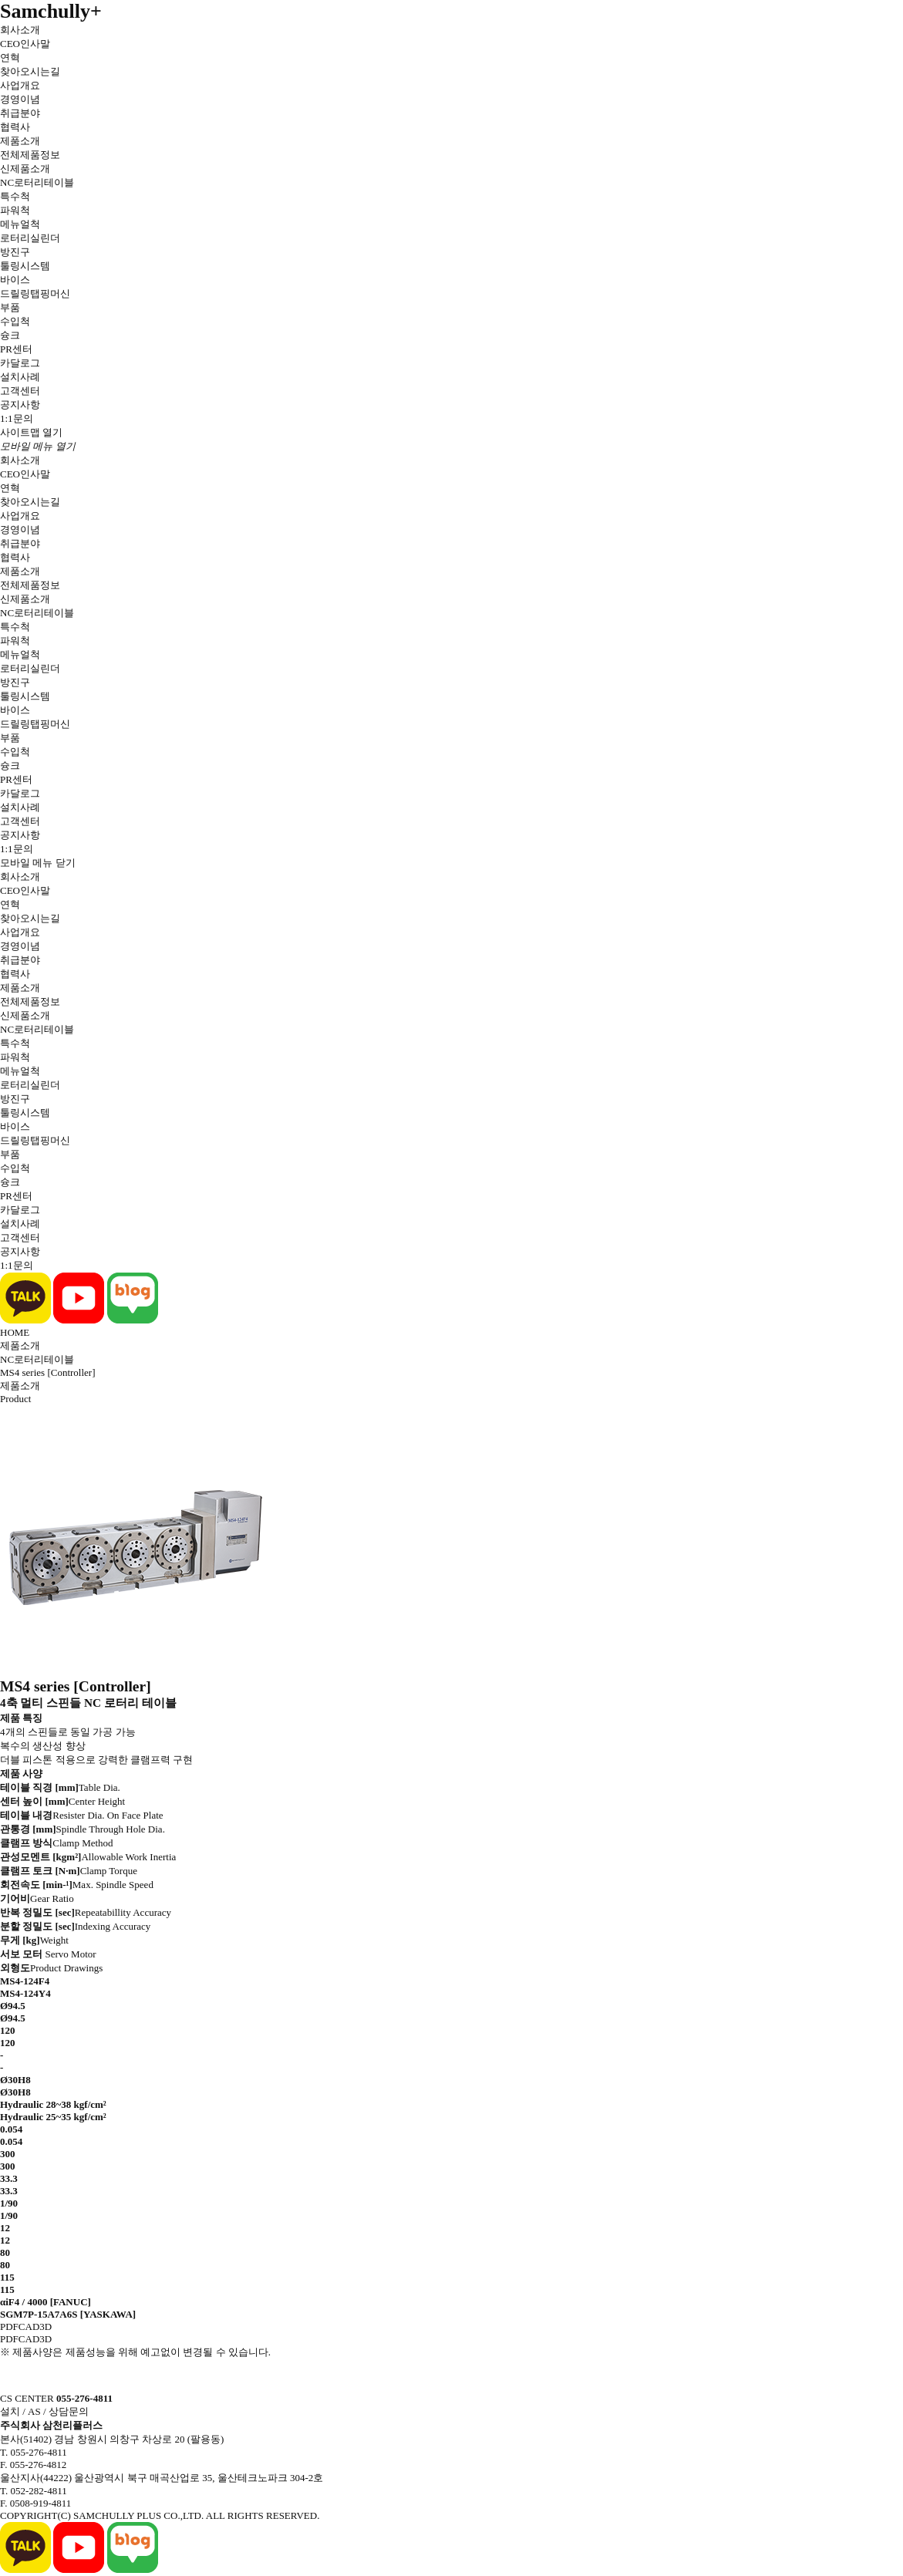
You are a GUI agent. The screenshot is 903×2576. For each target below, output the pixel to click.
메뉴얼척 (20, 224)
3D (45, 2326)
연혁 (10, 57)
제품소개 (20, 141)
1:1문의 (16, 418)
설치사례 (20, 377)
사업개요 (20, 85)
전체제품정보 (30, 154)
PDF (9, 2326)
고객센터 (20, 390)
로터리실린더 (30, 238)
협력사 (15, 127)
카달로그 (20, 363)
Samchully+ (51, 11)
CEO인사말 (25, 43)
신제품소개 (25, 168)
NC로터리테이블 (37, 182)
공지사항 (20, 404)
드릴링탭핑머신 (35, 293)
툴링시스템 (25, 265)
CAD (29, 2326)
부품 (10, 307)
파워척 (15, 210)
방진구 (15, 252)
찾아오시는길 (30, 71)
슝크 (10, 335)
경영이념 (20, 99)
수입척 (15, 321)
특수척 (15, 196)
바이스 (15, 279)
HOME (14, 1332)
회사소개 (20, 29)
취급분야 (20, 113)
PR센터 (16, 349)
